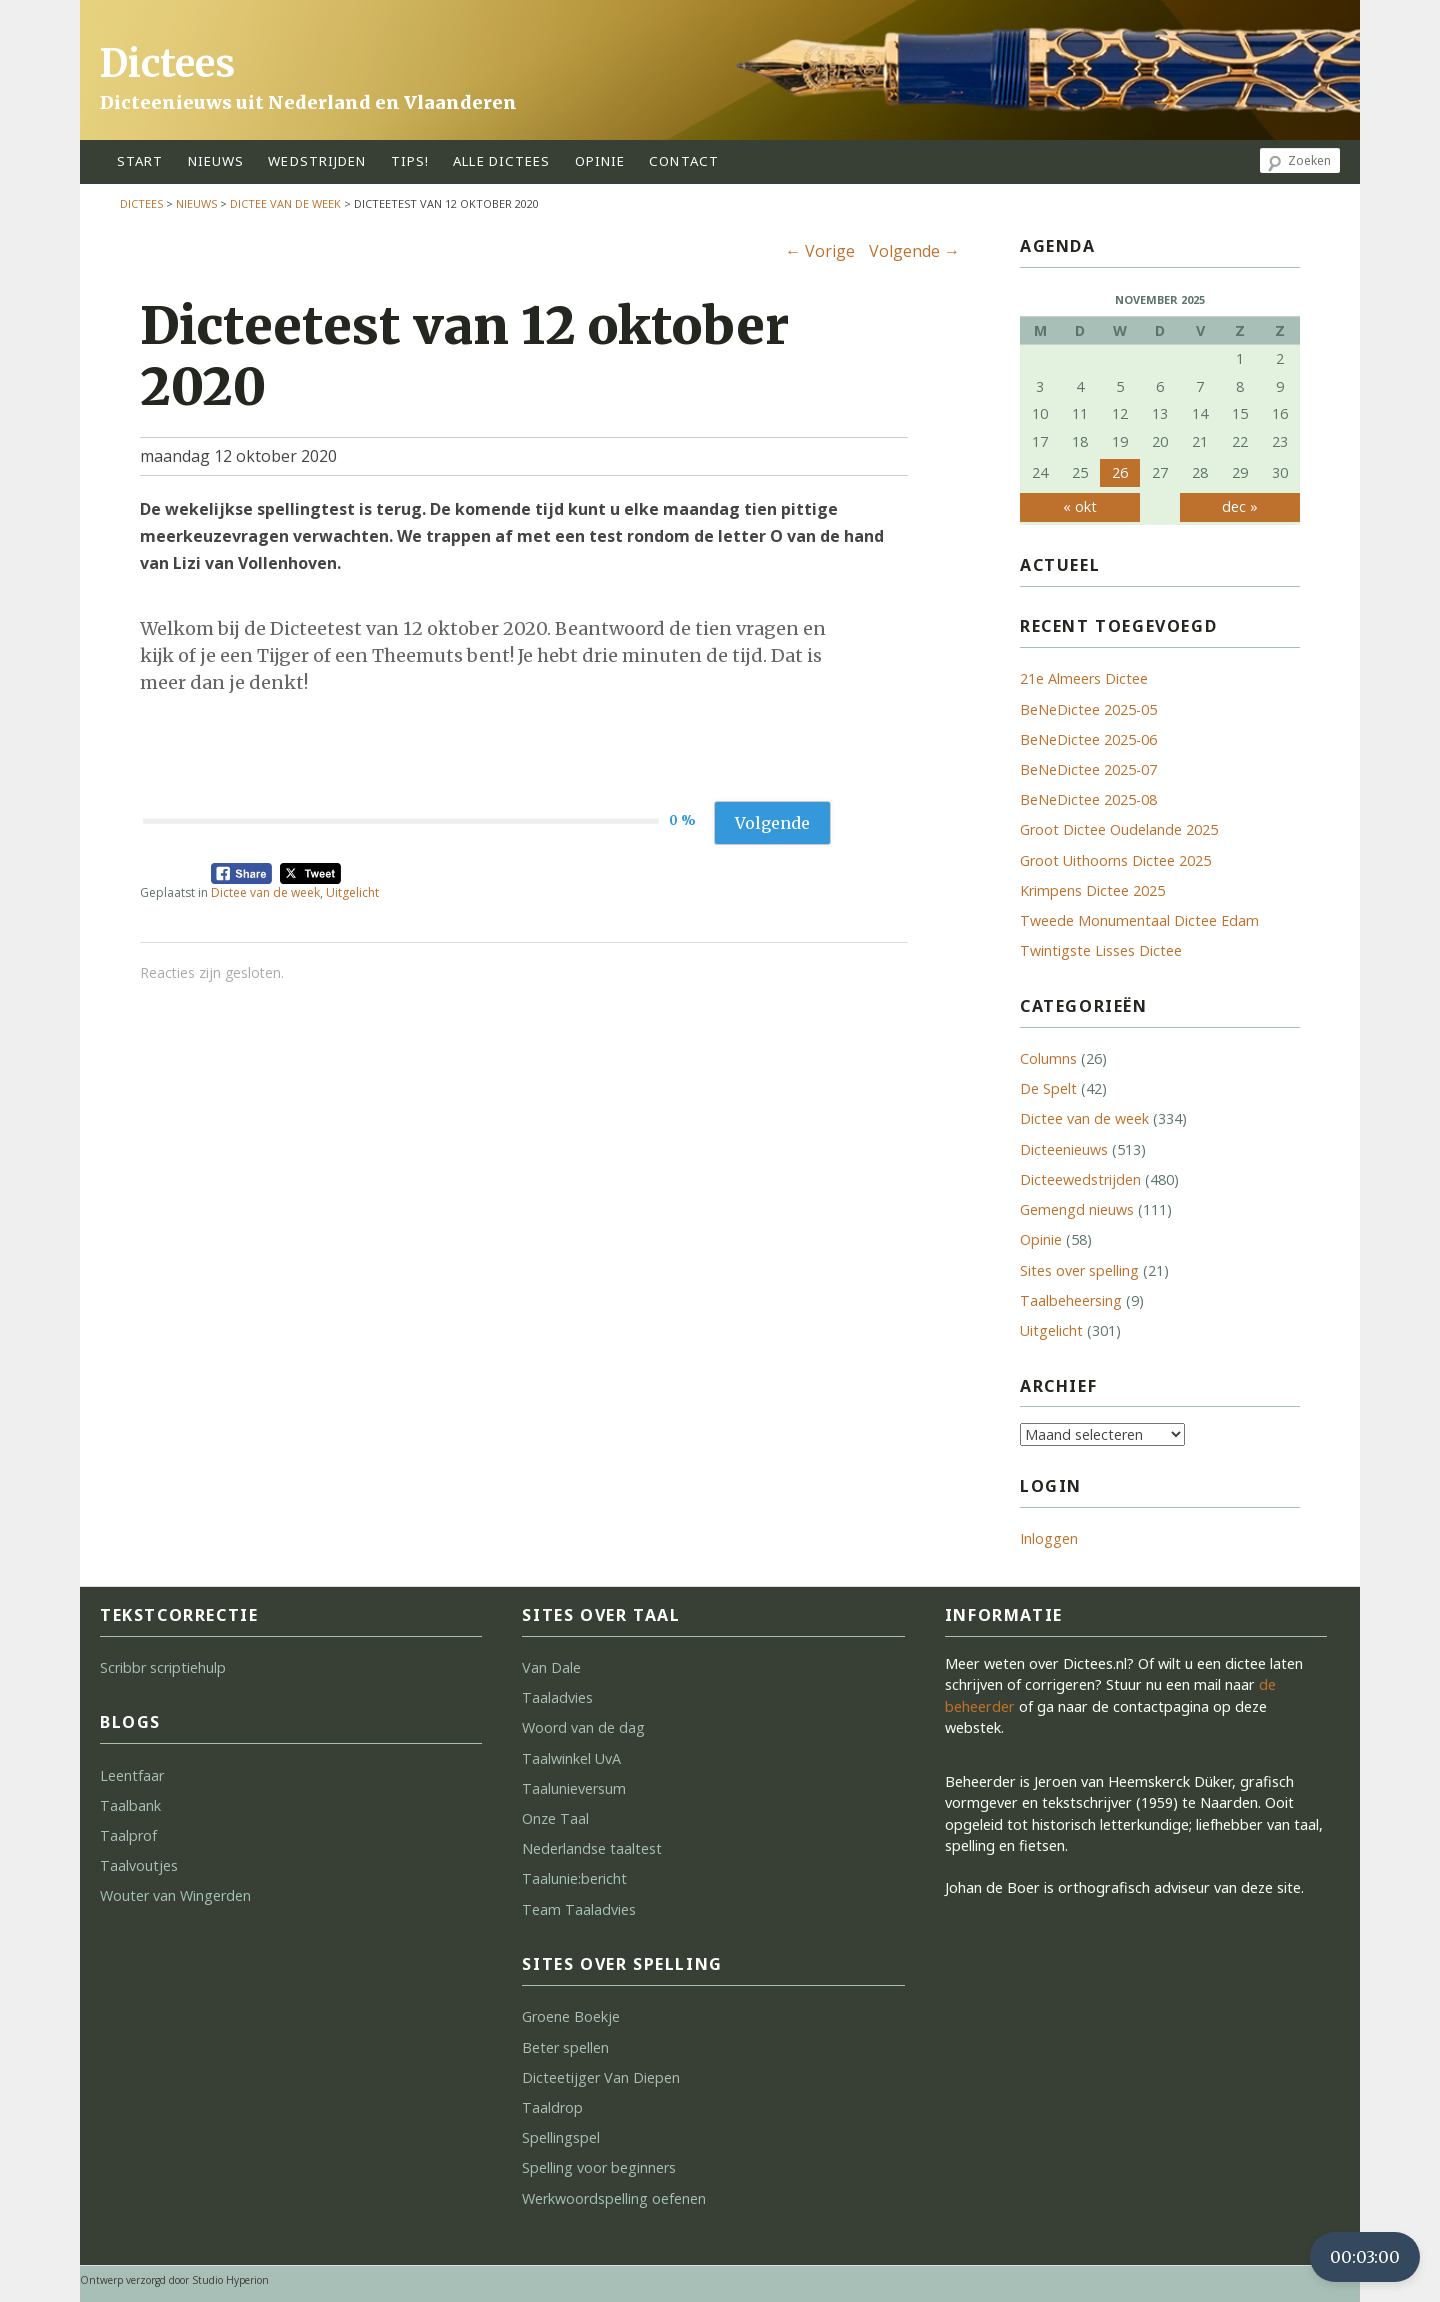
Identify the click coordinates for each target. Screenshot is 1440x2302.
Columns (1048, 1058)
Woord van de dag (583, 1727)
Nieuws (216, 161)
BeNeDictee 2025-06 (1088, 739)
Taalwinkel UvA (571, 1758)
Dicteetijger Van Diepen (601, 2077)
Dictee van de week (285, 203)
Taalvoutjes (139, 1865)
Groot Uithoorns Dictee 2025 (1115, 860)
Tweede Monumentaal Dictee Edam (1139, 920)
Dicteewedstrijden (1080, 1179)
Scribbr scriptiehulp (163, 1667)
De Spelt (1048, 1088)
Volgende (914, 251)
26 (1120, 472)
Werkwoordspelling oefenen (614, 2198)
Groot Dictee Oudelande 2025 (1119, 829)
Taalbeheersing (1071, 1300)
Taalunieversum (574, 1788)
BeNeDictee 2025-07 (1088, 769)
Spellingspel (561, 2137)
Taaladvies (557, 1697)
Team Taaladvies (579, 1909)
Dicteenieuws (1064, 1149)
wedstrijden (317, 161)
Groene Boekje (571, 2016)
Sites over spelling (1079, 1270)
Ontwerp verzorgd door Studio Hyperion (174, 2280)
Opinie (1041, 1239)
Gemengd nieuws (1077, 1209)
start (140, 161)
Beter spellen (565, 2047)
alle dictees (501, 161)
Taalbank (130, 1805)
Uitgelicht (352, 892)
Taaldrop (552, 2107)
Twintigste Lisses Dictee (1101, 950)
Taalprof (128, 1835)
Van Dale (551, 1667)
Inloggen (1049, 1538)
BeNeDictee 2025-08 (1088, 799)
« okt (1080, 506)
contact (684, 161)
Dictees (167, 63)
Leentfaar (132, 1775)
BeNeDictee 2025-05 (1088, 709)
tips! (410, 161)
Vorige (820, 251)
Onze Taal (555, 1818)
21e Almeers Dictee (1084, 678)
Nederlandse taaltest (592, 1848)
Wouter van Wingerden (175, 1895)
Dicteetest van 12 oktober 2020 (464, 356)
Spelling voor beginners (599, 2167)
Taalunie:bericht (574, 1878)
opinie (600, 161)
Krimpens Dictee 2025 (1092, 890)
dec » (1240, 506)
